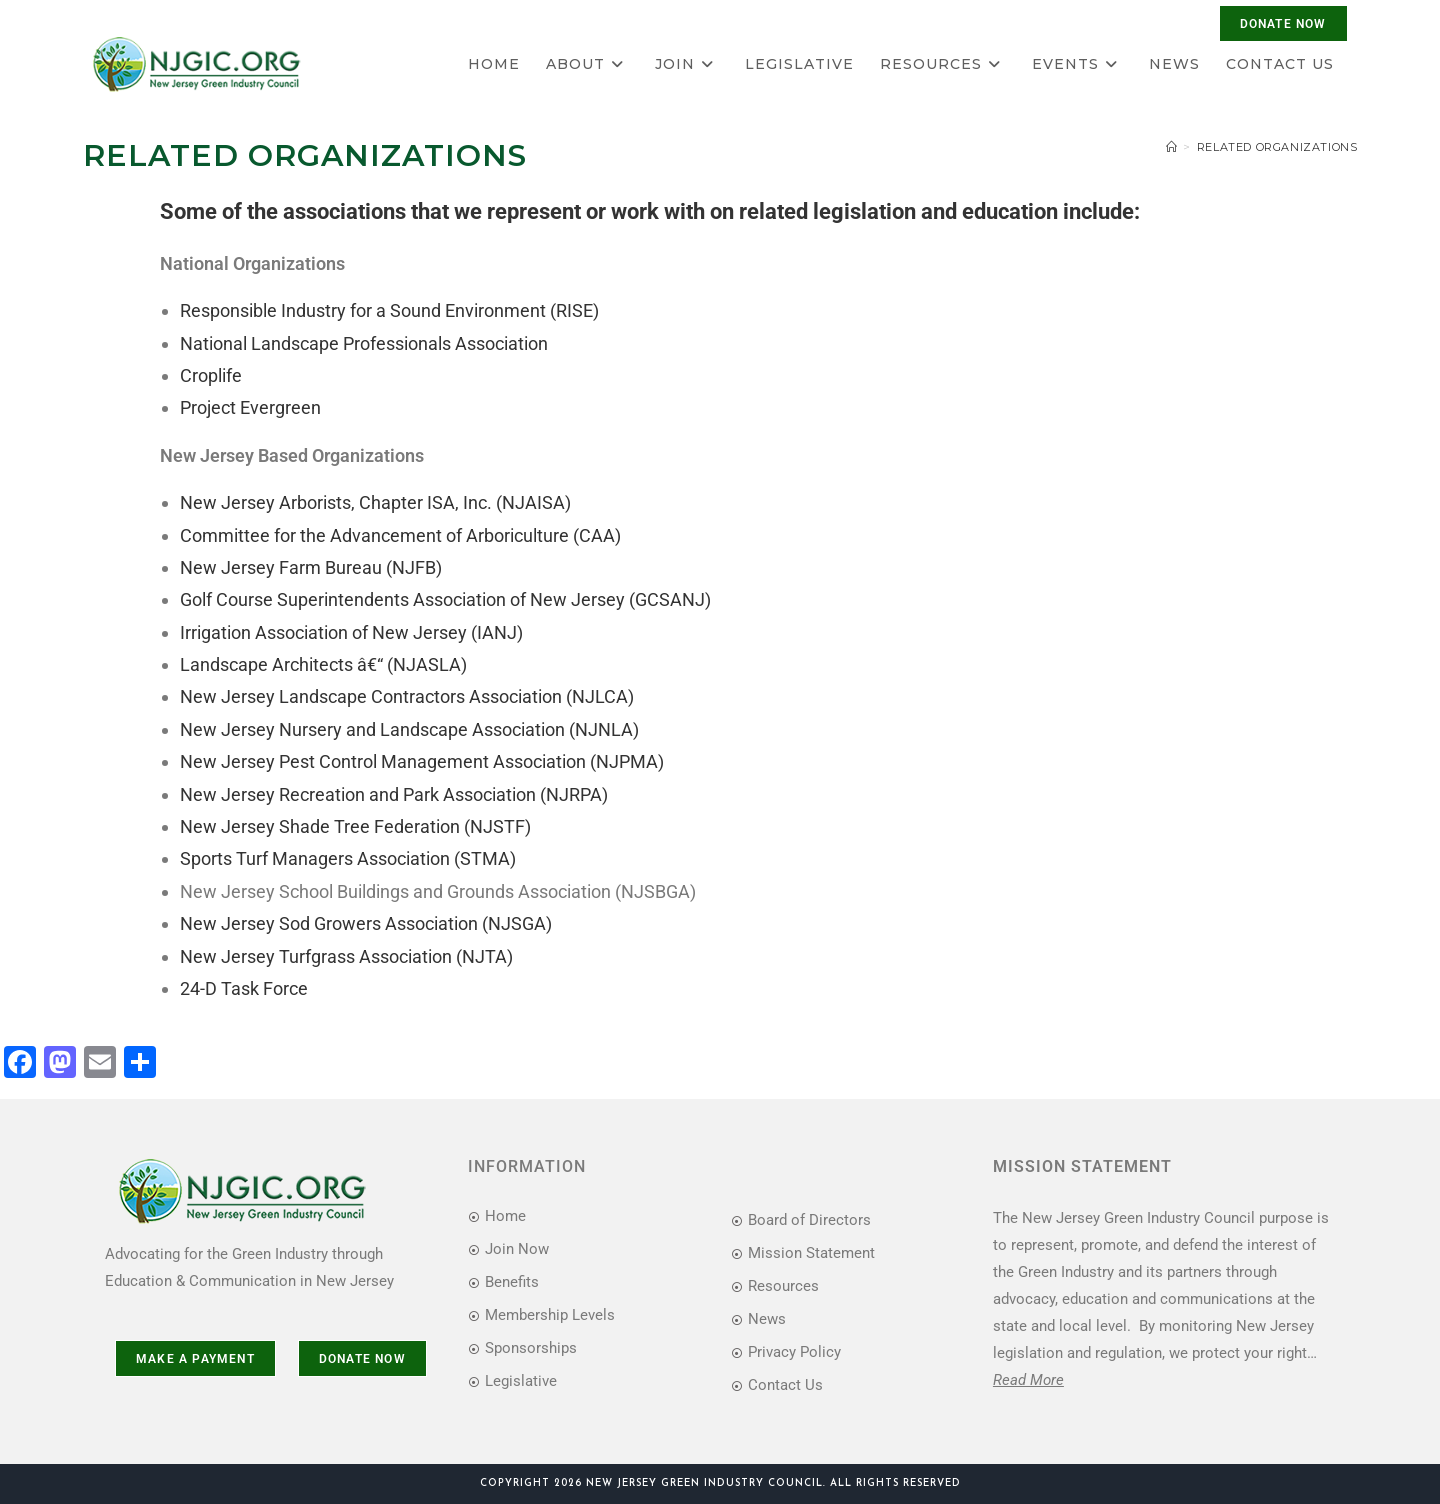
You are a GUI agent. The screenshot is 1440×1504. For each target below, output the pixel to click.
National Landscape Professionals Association (364, 343)
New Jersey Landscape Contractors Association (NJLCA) (407, 696)
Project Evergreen (250, 407)
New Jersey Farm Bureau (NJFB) (311, 567)
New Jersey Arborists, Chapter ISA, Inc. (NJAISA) (375, 502)
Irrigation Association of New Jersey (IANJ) (351, 632)
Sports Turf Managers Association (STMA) (348, 858)
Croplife (211, 375)
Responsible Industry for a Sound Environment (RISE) (389, 310)
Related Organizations (1277, 147)
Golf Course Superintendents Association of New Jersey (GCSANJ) (445, 599)
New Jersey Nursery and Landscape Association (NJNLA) (409, 729)
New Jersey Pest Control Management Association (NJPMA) (422, 761)
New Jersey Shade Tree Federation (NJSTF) (355, 826)
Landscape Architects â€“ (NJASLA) (323, 664)
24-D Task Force (244, 988)
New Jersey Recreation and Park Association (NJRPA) (394, 794)
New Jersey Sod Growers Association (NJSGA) (366, 923)
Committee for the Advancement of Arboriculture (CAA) (400, 535)
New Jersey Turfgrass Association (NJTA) (346, 956)
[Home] (1172, 147)
